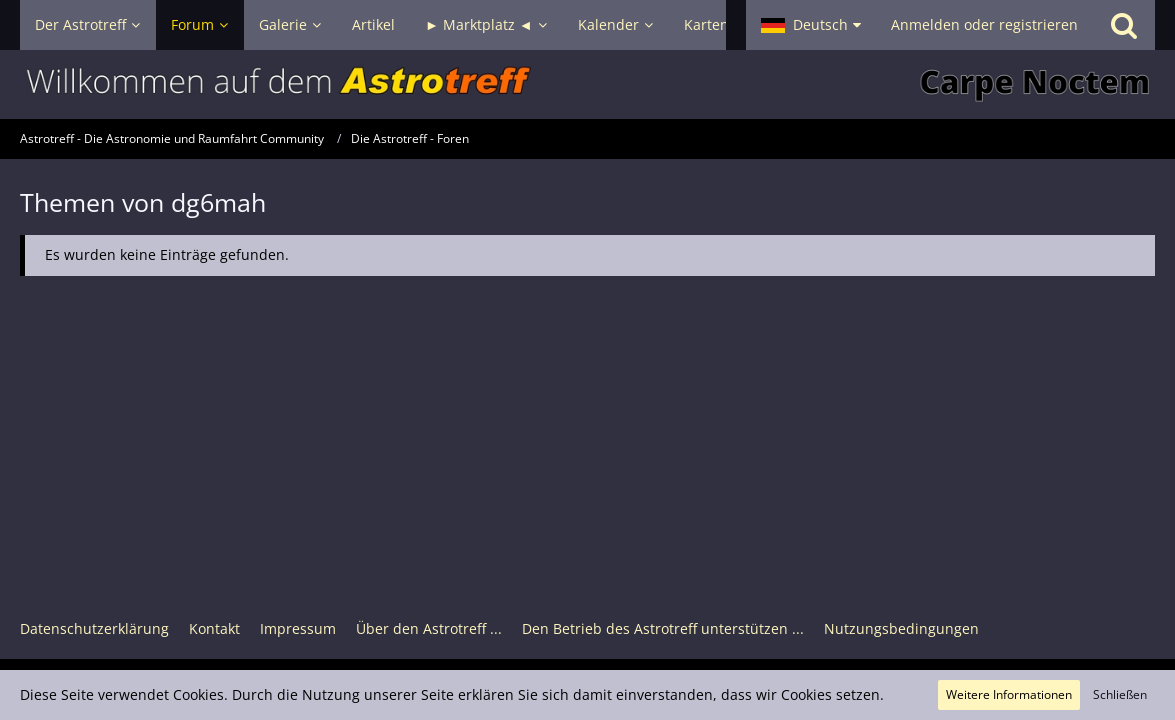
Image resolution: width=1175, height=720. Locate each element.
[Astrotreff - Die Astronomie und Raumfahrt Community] (587, 84)
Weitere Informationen (1009, 694)
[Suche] (1124, 25)
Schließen (1120, 694)
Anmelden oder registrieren (984, 24)
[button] (811, 25)
